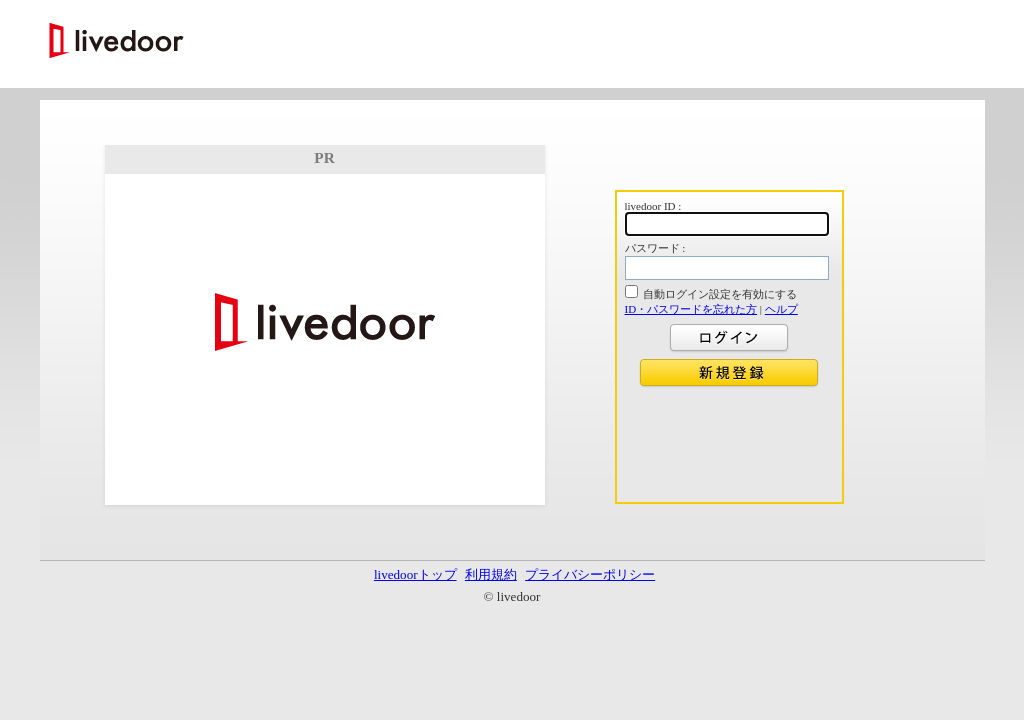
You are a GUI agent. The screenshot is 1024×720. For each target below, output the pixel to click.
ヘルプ (781, 309)
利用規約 (491, 574)
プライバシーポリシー (590, 574)
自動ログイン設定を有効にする (720, 294)
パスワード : (655, 248)
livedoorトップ (415, 574)
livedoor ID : (653, 206)
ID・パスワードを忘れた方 (691, 309)
